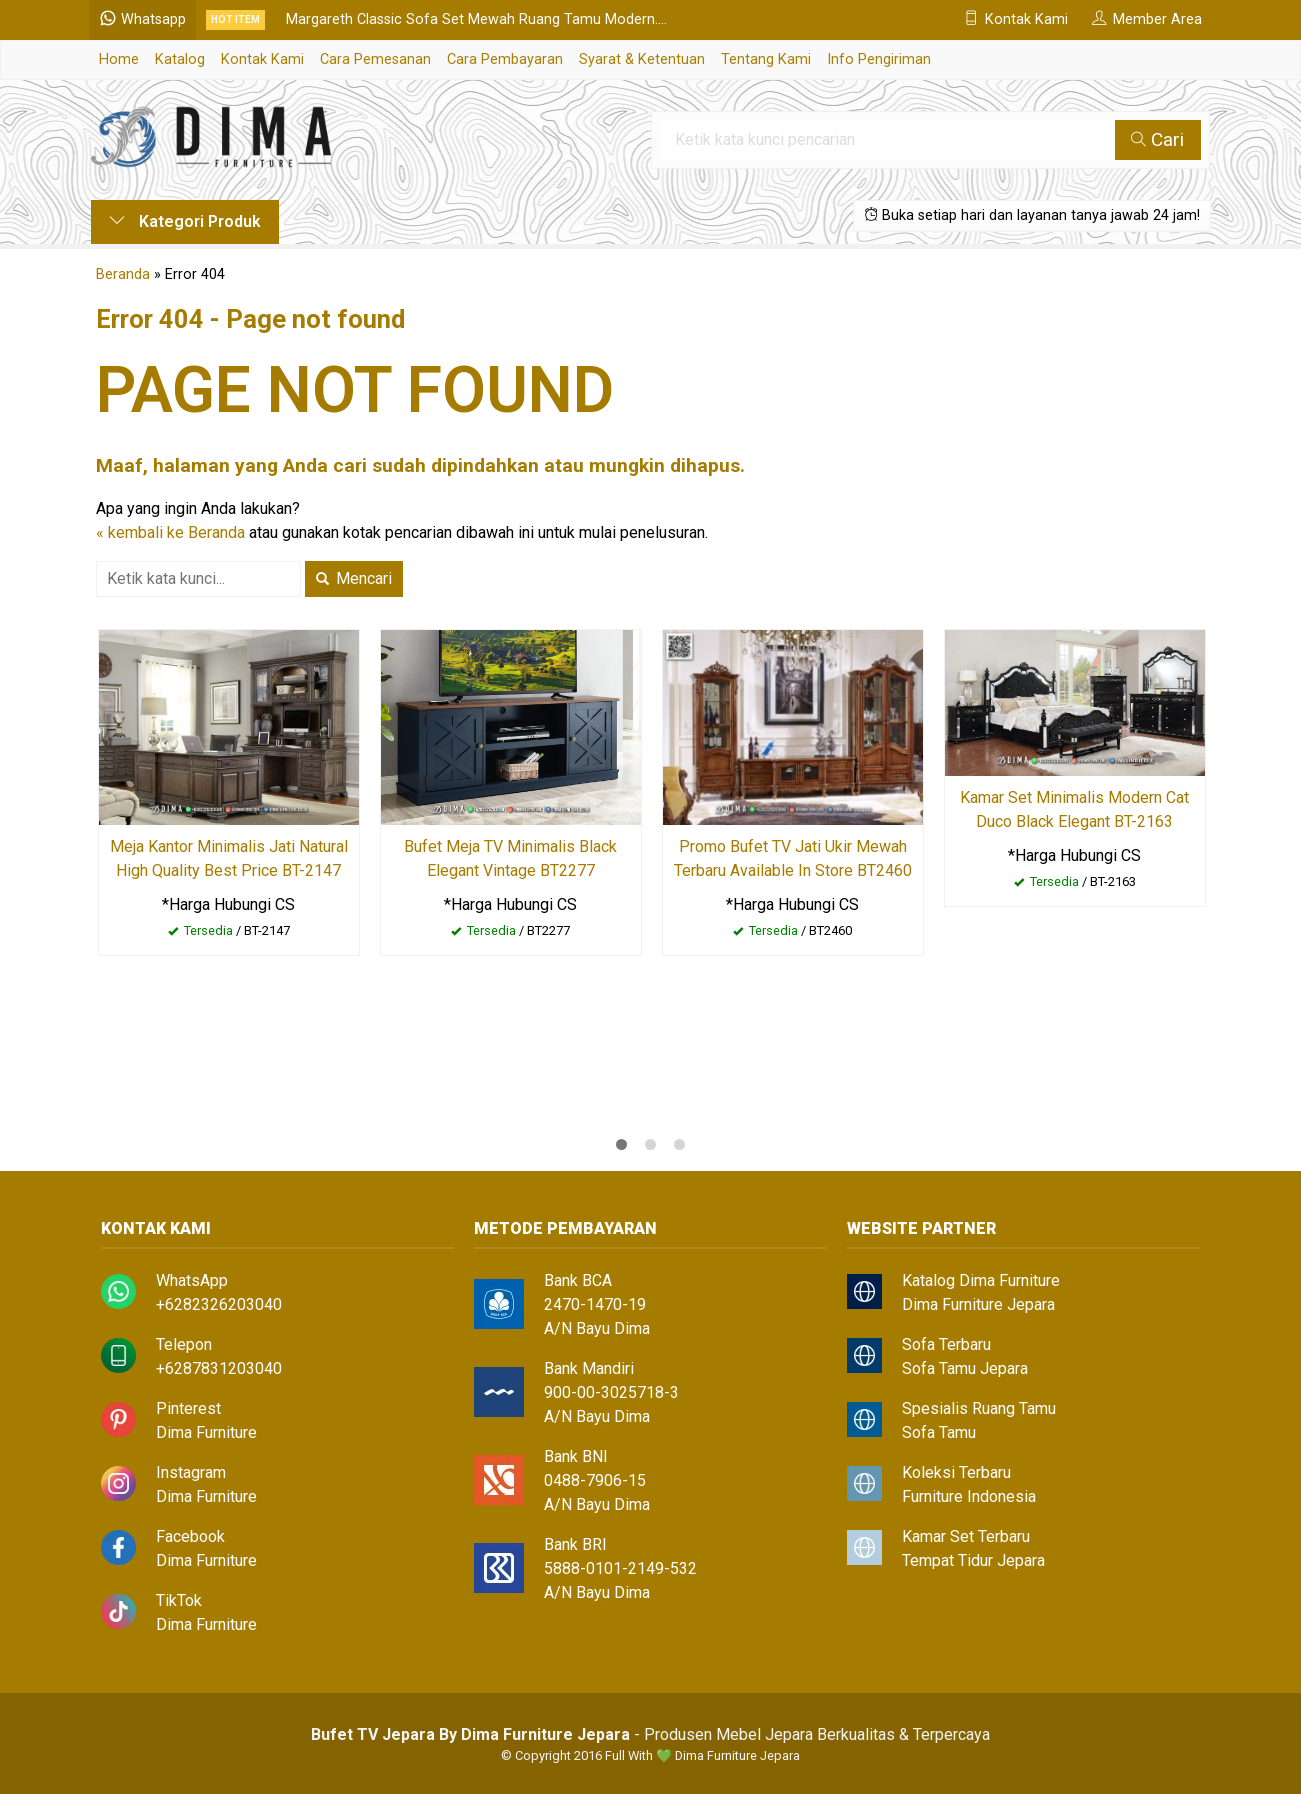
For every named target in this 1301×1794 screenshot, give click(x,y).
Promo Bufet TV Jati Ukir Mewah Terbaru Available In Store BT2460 (793, 858)
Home (119, 59)
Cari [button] (1158, 139)
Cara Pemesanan (375, 59)
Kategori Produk (185, 221)
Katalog (180, 59)
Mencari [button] (354, 578)
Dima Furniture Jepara (978, 1304)
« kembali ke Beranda (170, 532)
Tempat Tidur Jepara (973, 1560)
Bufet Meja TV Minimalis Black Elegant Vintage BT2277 (510, 858)
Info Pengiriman (879, 59)
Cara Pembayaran (505, 59)
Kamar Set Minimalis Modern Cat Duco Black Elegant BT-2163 (1074, 809)
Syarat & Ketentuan (642, 59)
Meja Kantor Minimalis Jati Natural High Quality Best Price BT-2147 (229, 858)
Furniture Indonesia (969, 1496)
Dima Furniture (206, 1432)
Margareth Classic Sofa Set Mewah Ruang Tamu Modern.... (478, 19)
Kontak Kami (262, 59)
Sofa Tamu (939, 1432)
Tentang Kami (766, 59)
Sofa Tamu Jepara (965, 1368)
